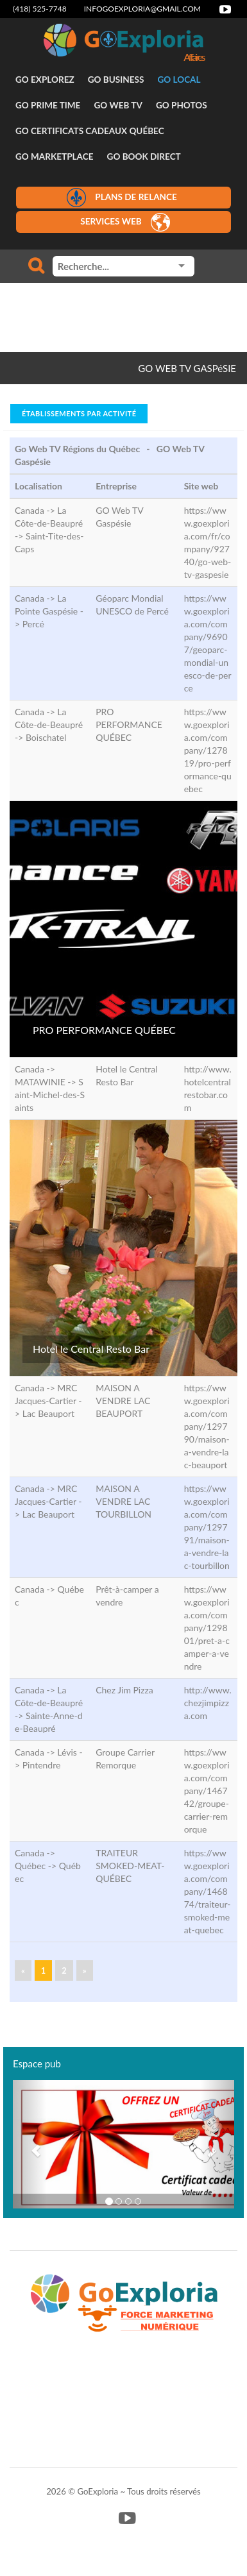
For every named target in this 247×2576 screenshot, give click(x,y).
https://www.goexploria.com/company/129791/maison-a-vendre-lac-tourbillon (207, 1527)
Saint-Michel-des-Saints (50, 1094)
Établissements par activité (79, 413)
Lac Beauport (48, 1413)
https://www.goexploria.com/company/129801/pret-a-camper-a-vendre (207, 1628)
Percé (33, 623)
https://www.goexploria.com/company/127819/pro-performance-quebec (208, 750)
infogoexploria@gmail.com (142, 8)
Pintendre (41, 1764)
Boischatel (46, 737)
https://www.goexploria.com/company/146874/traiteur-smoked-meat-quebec (207, 1891)
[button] (29, 2144)
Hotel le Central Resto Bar (91, 1349)
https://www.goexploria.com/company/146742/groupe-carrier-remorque (207, 1791)
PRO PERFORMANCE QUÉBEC (104, 1030)
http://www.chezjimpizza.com (208, 1702)
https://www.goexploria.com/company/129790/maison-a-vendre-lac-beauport (207, 1426)
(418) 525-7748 (40, 8)
